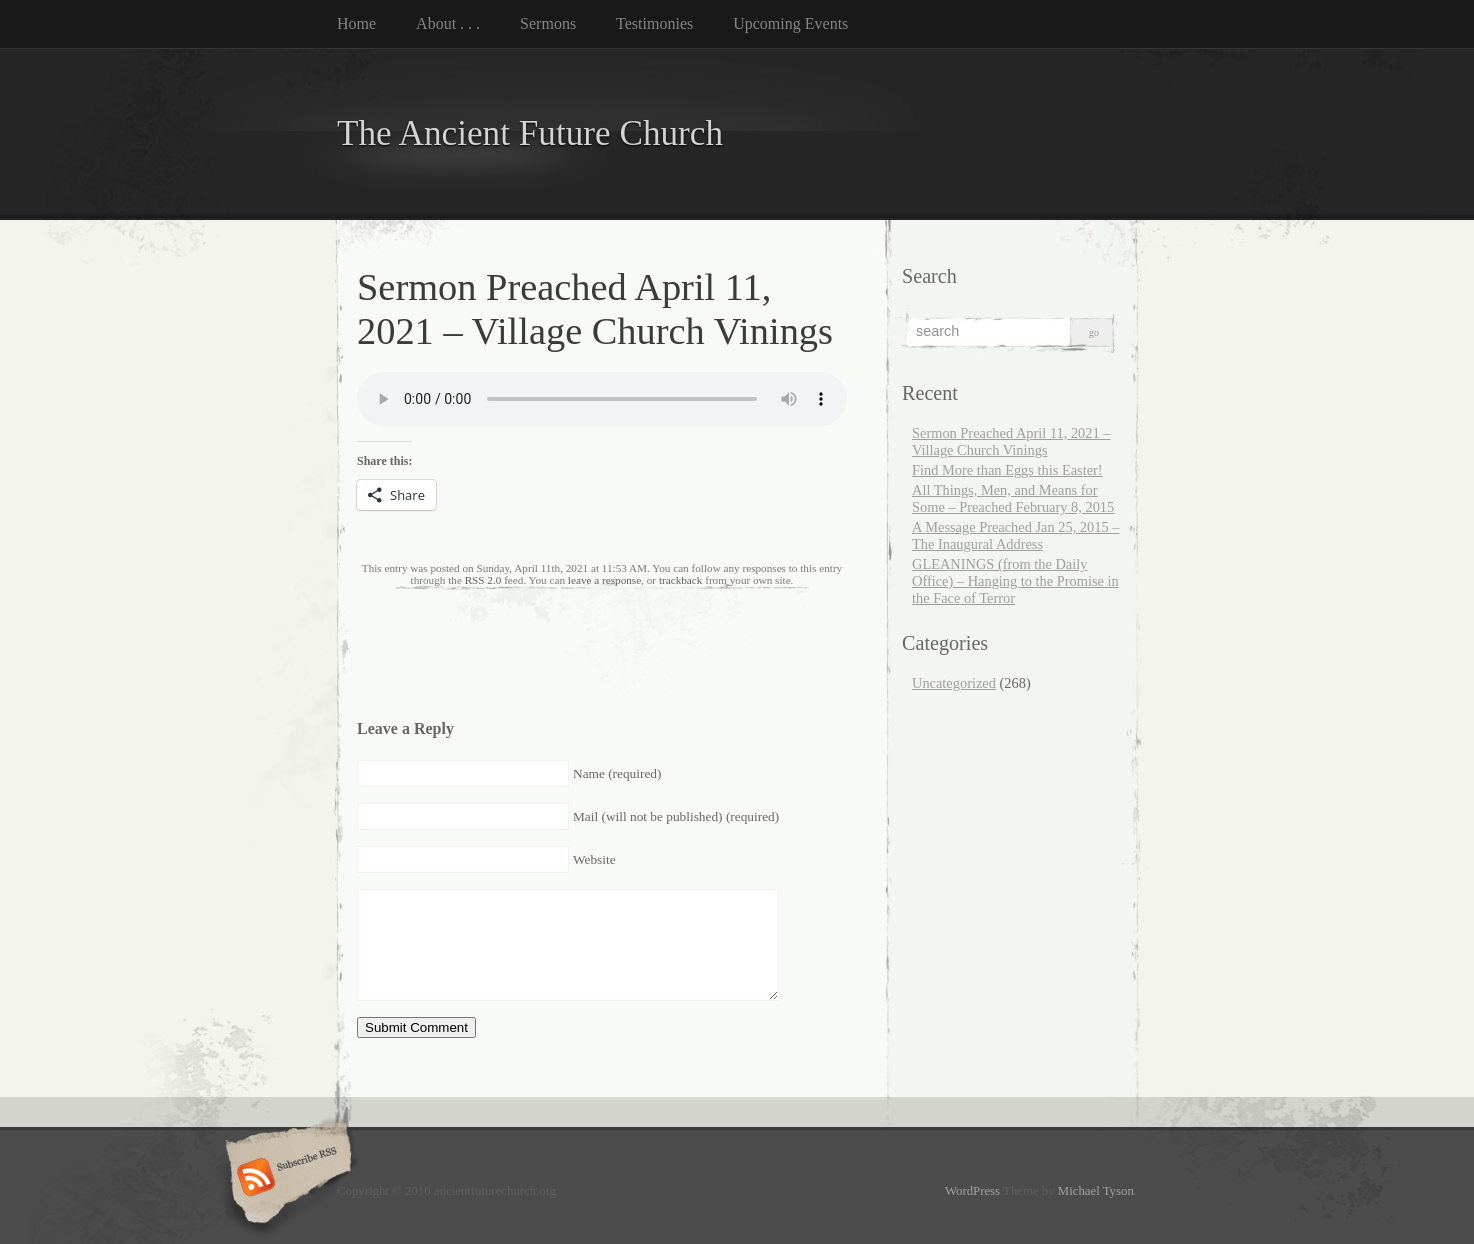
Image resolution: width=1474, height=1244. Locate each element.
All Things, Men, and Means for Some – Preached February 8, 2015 (1013, 498)
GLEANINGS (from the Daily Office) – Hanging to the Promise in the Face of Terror (1015, 581)
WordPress (972, 1191)
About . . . (448, 23)
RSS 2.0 (483, 580)
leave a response (604, 580)
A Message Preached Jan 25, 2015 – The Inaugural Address (1015, 535)
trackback (680, 580)
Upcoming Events (790, 23)
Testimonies (654, 23)
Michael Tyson (1096, 1191)
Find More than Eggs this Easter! (1007, 470)
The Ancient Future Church (530, 133)
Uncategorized (954, 683)
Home (356, 23)
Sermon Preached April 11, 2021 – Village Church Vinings (1011, 441)
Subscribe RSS (285, 1179)
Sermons (548, 23)
